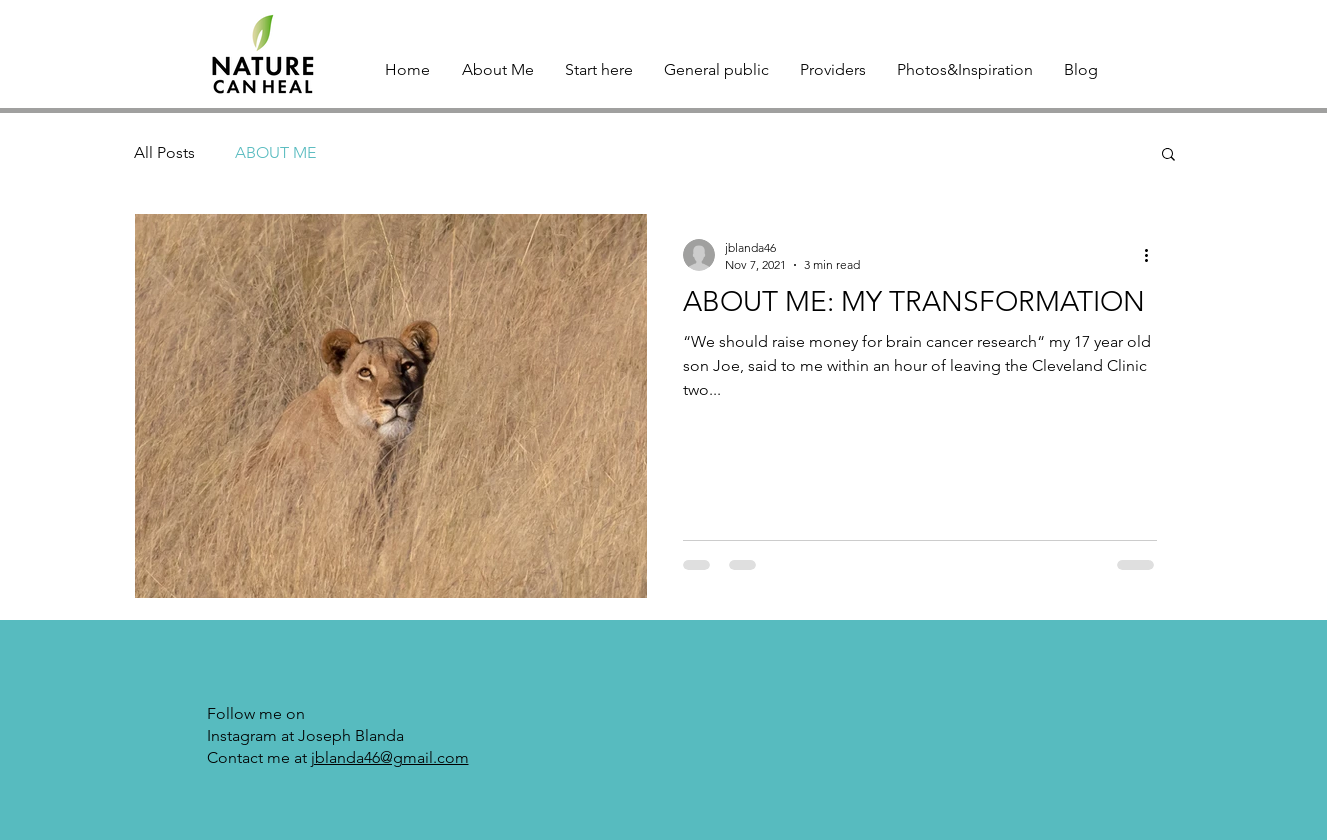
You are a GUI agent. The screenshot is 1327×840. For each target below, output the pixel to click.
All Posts (164, 152)
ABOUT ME (275, 152)
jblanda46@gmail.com (390, 757)
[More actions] (1154, 255)
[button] (1168, 155)
